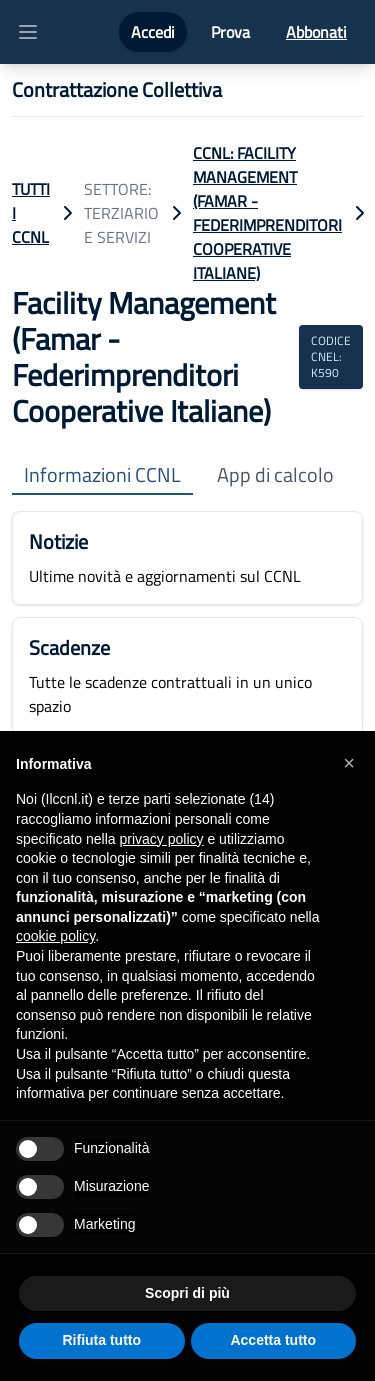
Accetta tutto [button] (273, 1340)
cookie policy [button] (55, 936)
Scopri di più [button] (187, 1293)
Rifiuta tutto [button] (101, 1340)
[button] (349, 763)
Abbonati (316, 32)
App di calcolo (275, 475)
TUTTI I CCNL (31, 213)
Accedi (153, 32)
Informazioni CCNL (102, 475)
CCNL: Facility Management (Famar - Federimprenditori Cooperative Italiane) (267, 213)
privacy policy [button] (162, 839)
